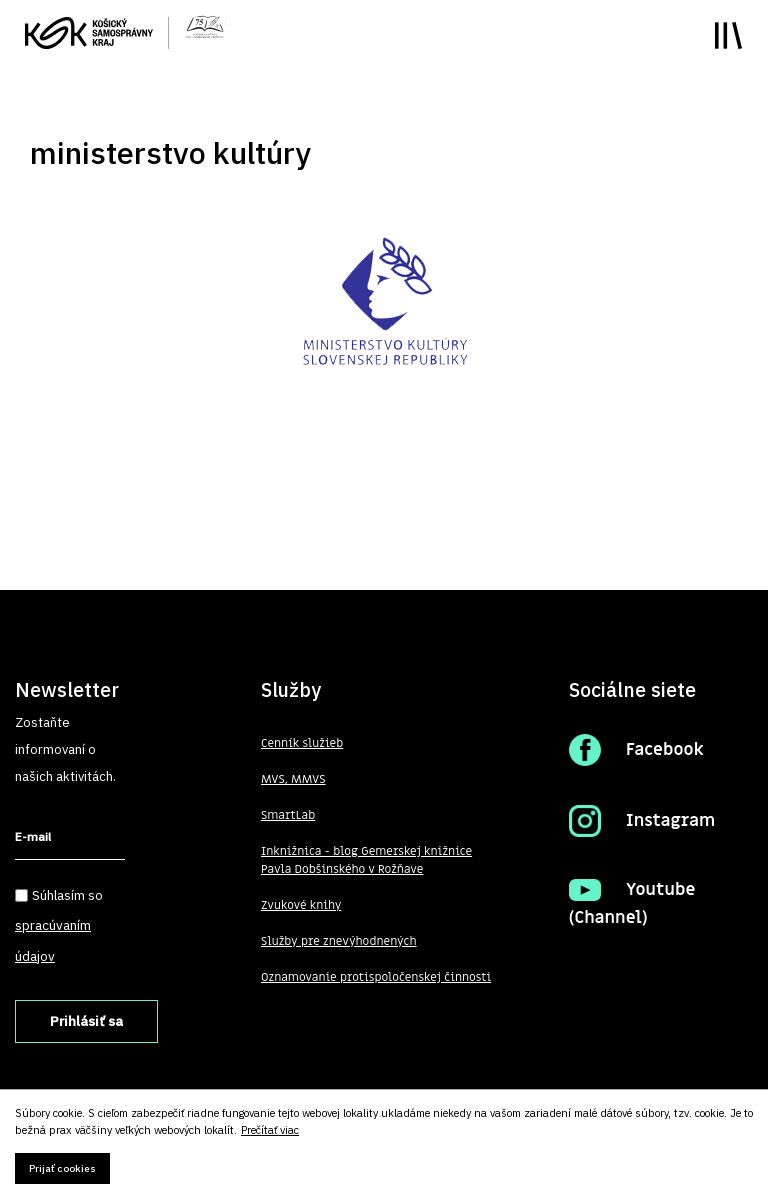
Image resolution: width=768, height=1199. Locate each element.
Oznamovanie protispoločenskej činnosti (376, 977)
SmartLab (288, 815)
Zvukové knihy (301, 905)
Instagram (670, 821)
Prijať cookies (62, 1168)
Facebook (665, 750)
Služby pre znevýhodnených (339, 941)
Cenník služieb (302, 743)
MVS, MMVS (293, 779)
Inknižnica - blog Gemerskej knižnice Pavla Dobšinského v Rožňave (366, 860)
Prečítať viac (270, 1130)
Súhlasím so (59, 925)
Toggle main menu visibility (728, 35)
